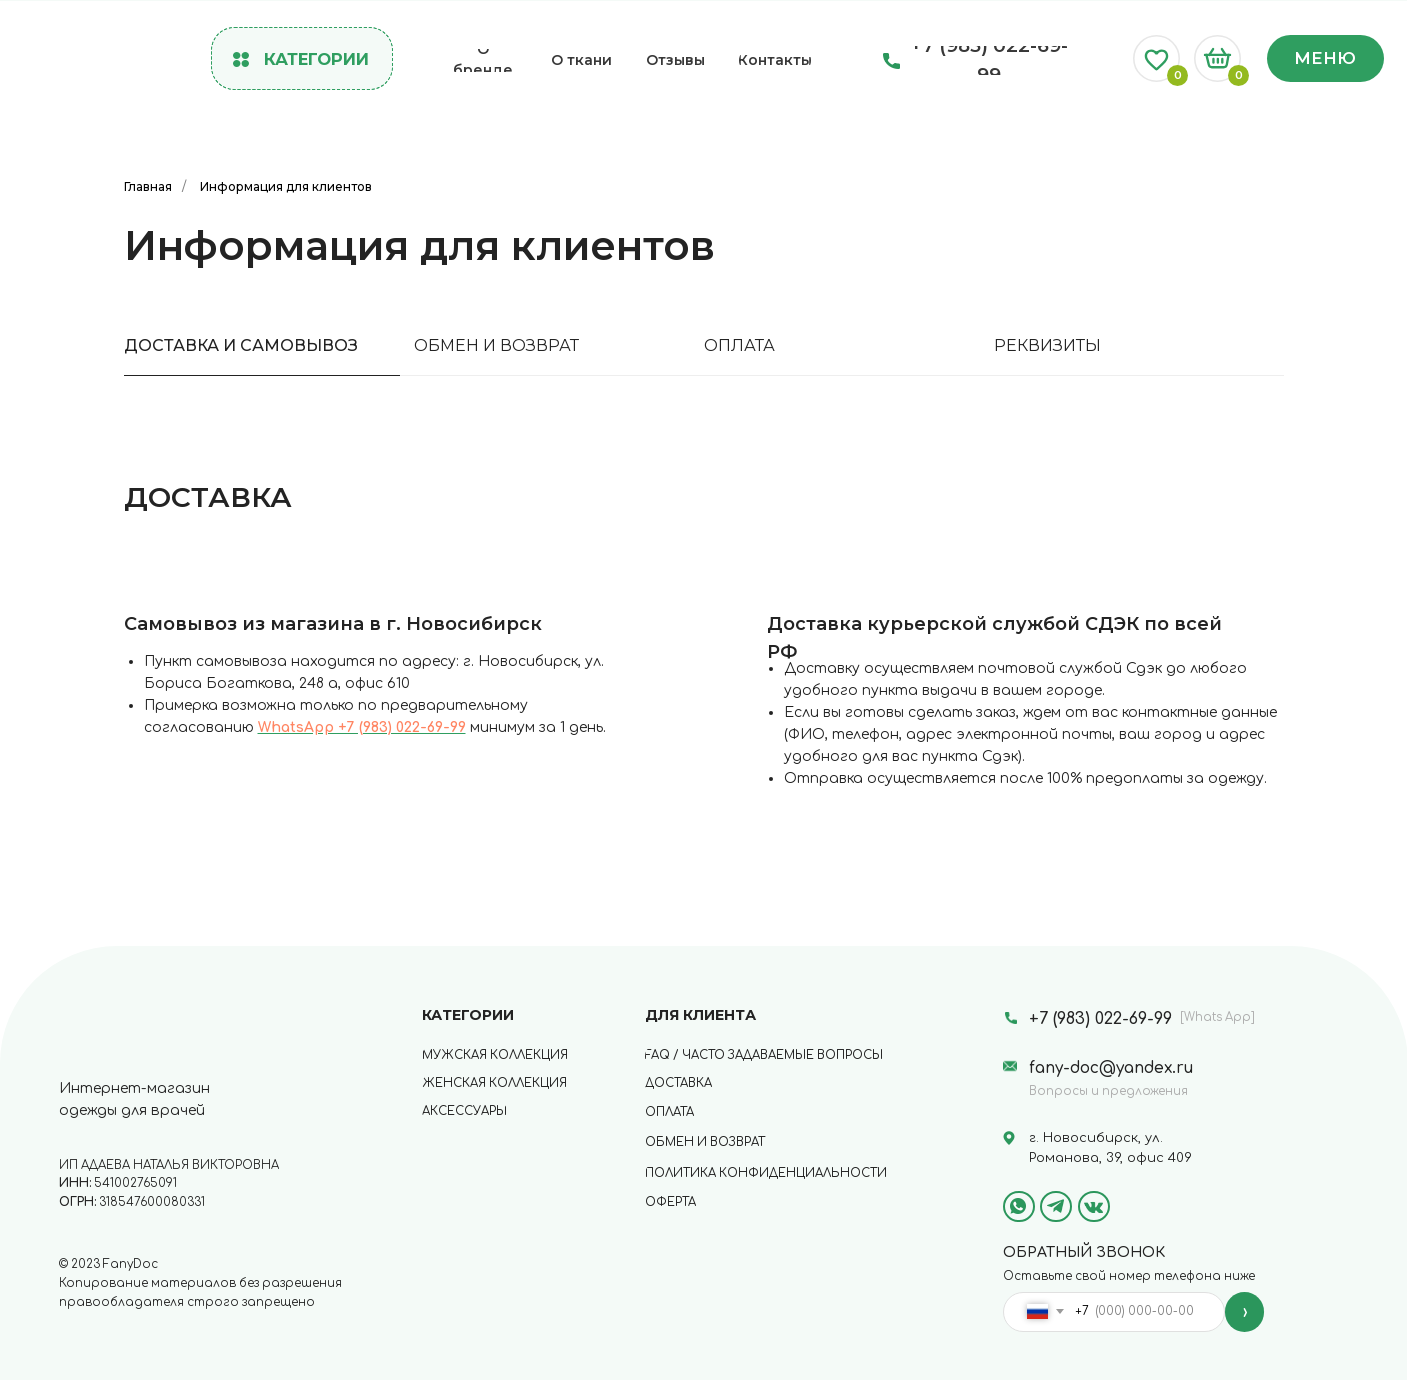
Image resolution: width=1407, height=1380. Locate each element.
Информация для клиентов (286, 186)
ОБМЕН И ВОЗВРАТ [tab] (496, 345)
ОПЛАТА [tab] (739, 345)
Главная (148, 186)
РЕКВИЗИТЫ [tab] (1047, 345)
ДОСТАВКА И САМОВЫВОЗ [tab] (241, 345)
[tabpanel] (703, 661)
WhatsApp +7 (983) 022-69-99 (362, 727)
